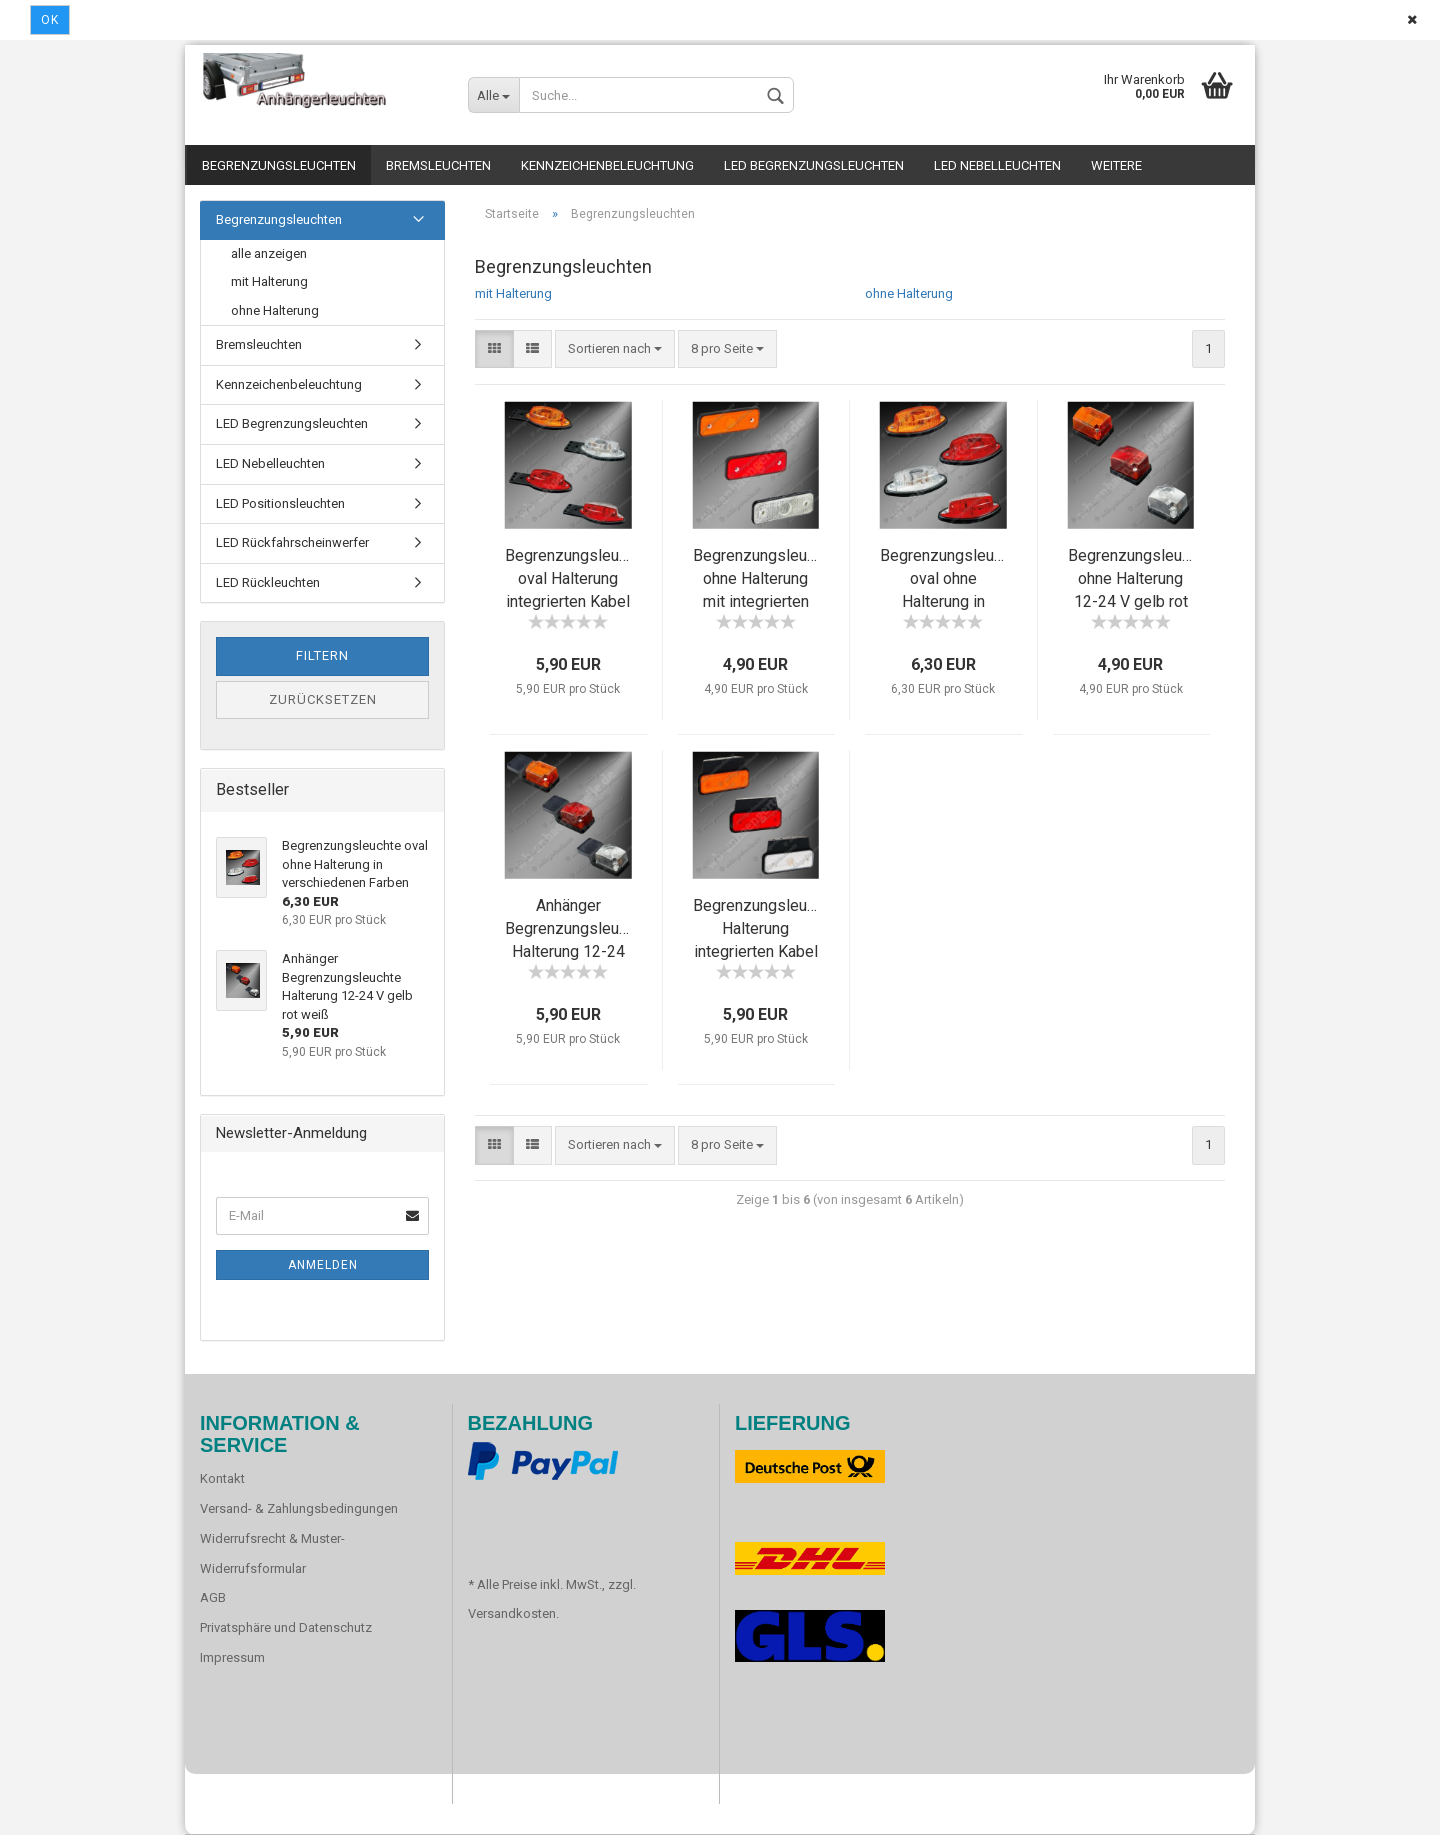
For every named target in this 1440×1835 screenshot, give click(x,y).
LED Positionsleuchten (280, 503)
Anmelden (323, 1265)
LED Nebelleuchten (997, 165)
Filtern (322, 655)
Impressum (232, 1657)
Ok (50, 20)
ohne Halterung (909, 293)
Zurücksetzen (323, 699)
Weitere (1116, 165)
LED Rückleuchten (268, 582)
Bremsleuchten (438, 165)
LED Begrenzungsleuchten (814, 165)
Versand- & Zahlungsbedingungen (299, 1508)
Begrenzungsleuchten (279, 165)
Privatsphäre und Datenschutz (286, 1627)
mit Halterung (513, 293)
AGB (213, 1597)
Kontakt (222, 1478)
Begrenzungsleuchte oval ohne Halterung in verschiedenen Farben (952, 601)
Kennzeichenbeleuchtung (607, 165)
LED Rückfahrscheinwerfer (292, 542)
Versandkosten (512, 1613)
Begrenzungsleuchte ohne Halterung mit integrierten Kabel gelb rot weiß (765, 601)
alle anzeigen (269, 253)
